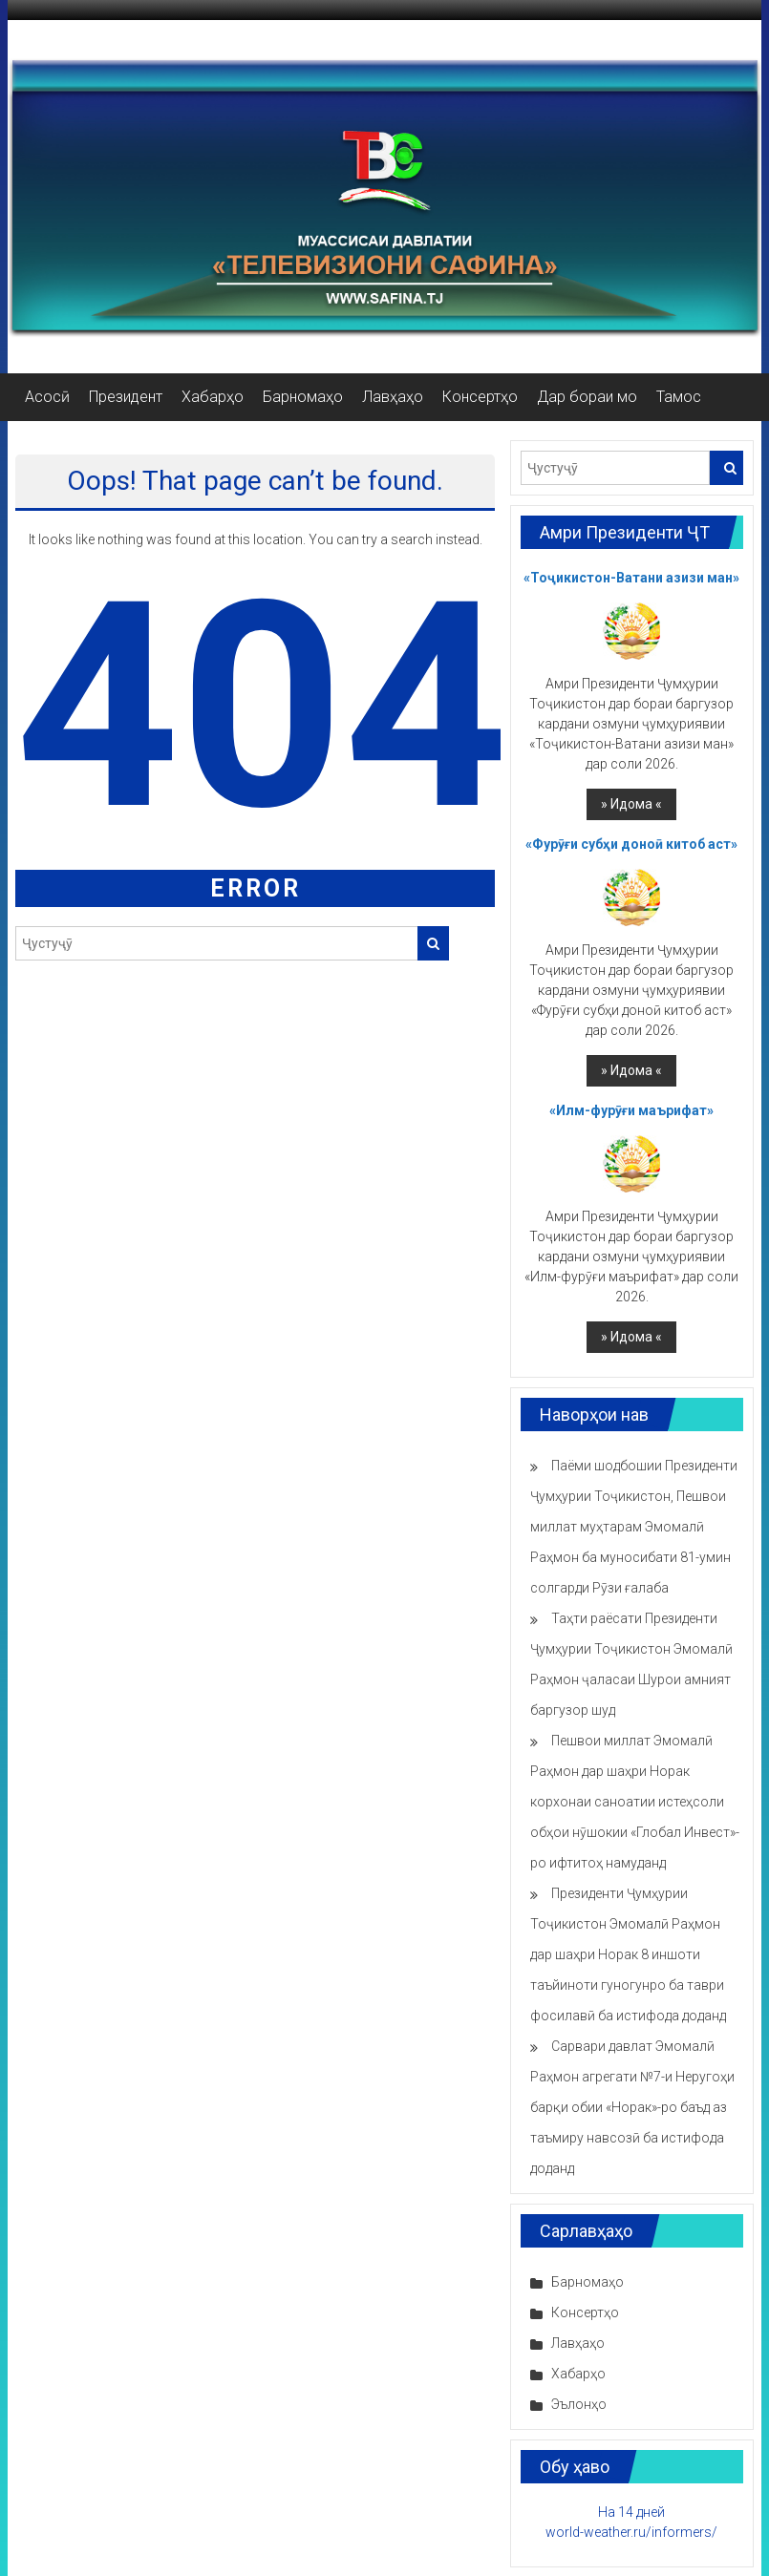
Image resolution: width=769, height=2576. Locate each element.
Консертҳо (480, 397)
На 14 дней (631, 2512)
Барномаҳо (303, 397)
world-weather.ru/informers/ (631, 2532)
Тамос (678, 397)
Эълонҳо (579, 2404)
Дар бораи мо (587, 397)
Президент (125, 397)
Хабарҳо (213, 397)
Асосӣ (47, 397)
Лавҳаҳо (392, 397)
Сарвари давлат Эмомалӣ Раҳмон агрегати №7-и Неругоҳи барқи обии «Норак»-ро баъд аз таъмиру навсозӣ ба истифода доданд (632, 2107)
